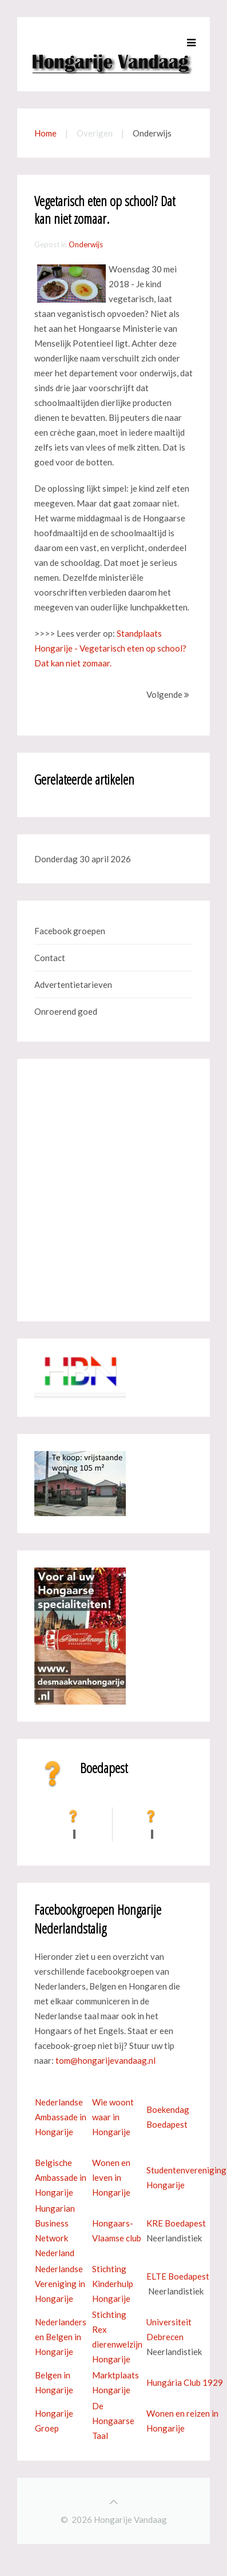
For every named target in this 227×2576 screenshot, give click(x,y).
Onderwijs (86, 244)
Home (45, 133)
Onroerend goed (65, 1011)
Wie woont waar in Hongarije (113, 2117)
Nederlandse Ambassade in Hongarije (60, 2117)
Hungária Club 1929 (184, 2382)
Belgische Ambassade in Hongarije (60, 2177)
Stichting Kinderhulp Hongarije (112, 2284)
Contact (49, 958)
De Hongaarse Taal (113, 2421)
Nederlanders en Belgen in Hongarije (60, 2337)
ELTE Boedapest (177, 2276)
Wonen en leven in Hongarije (111, 2177)
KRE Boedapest (176, 2223)
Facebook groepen (69, 931)
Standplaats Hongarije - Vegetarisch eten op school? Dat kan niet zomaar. (110, 648)
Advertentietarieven (73, 984)
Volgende (167, 694)
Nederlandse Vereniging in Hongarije (60, 2284)
